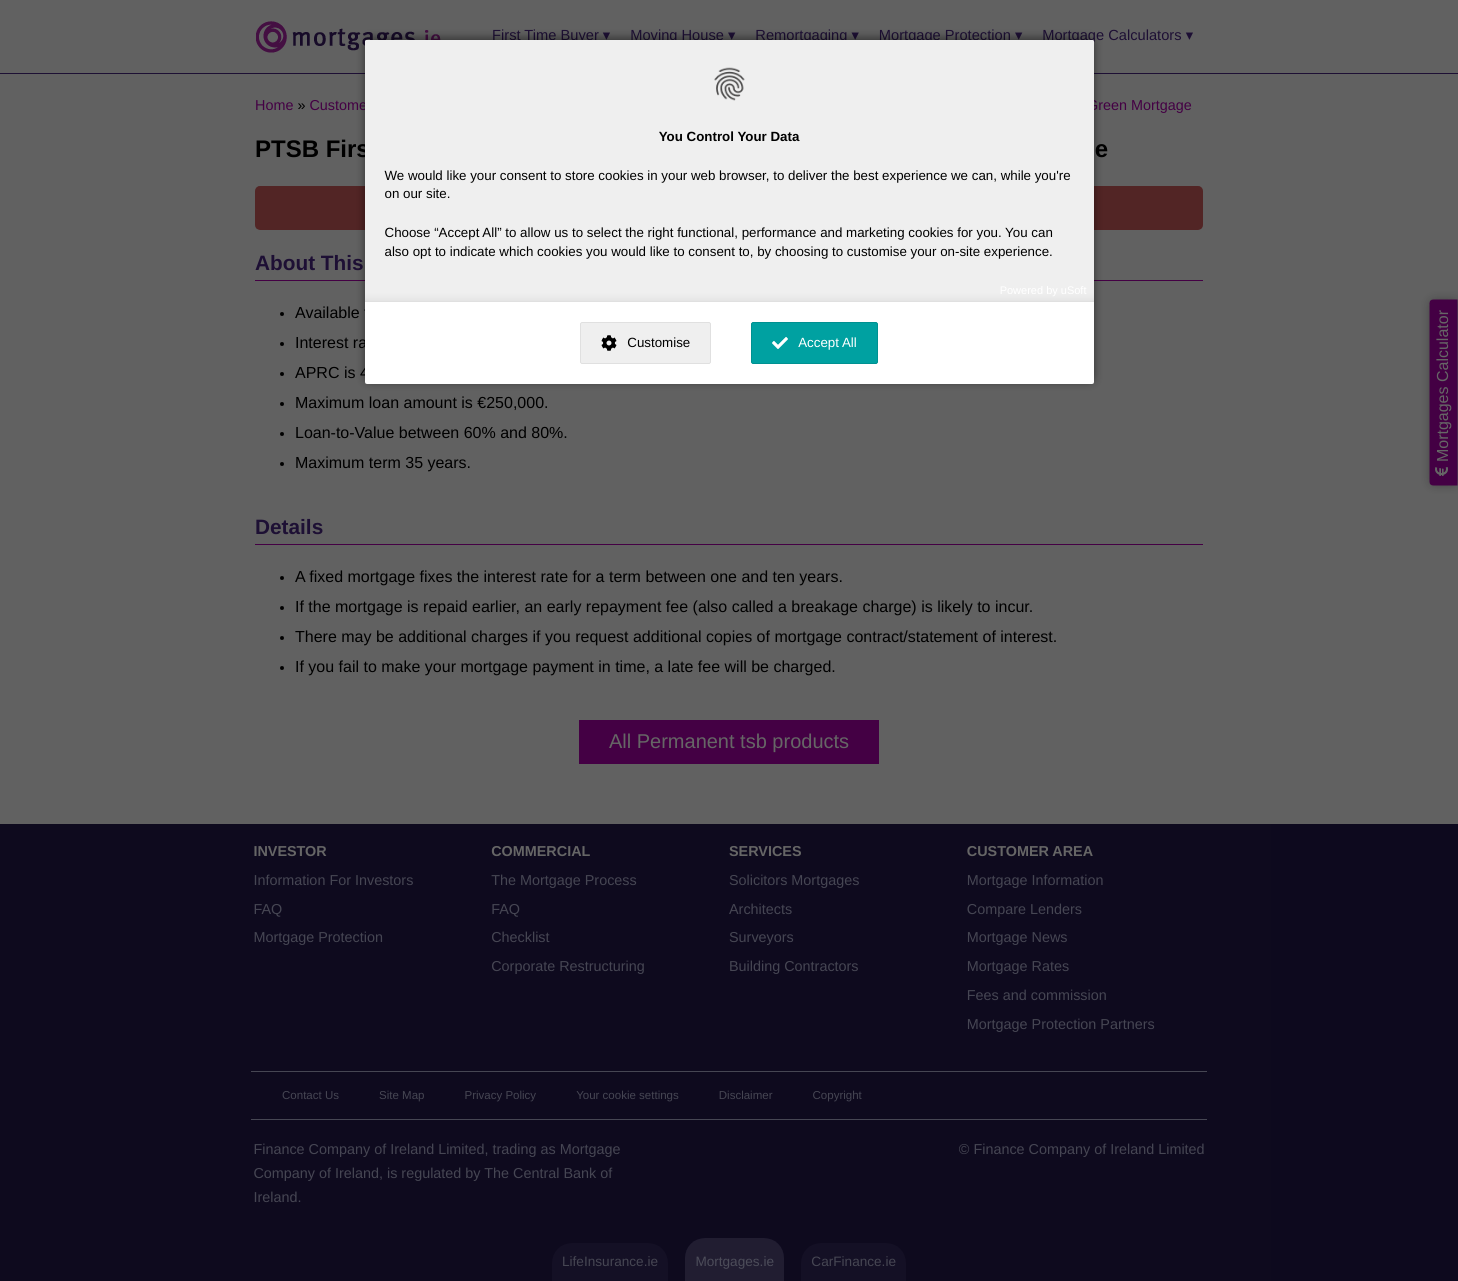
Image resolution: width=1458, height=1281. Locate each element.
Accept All (827, 342)
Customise (658, 342)
